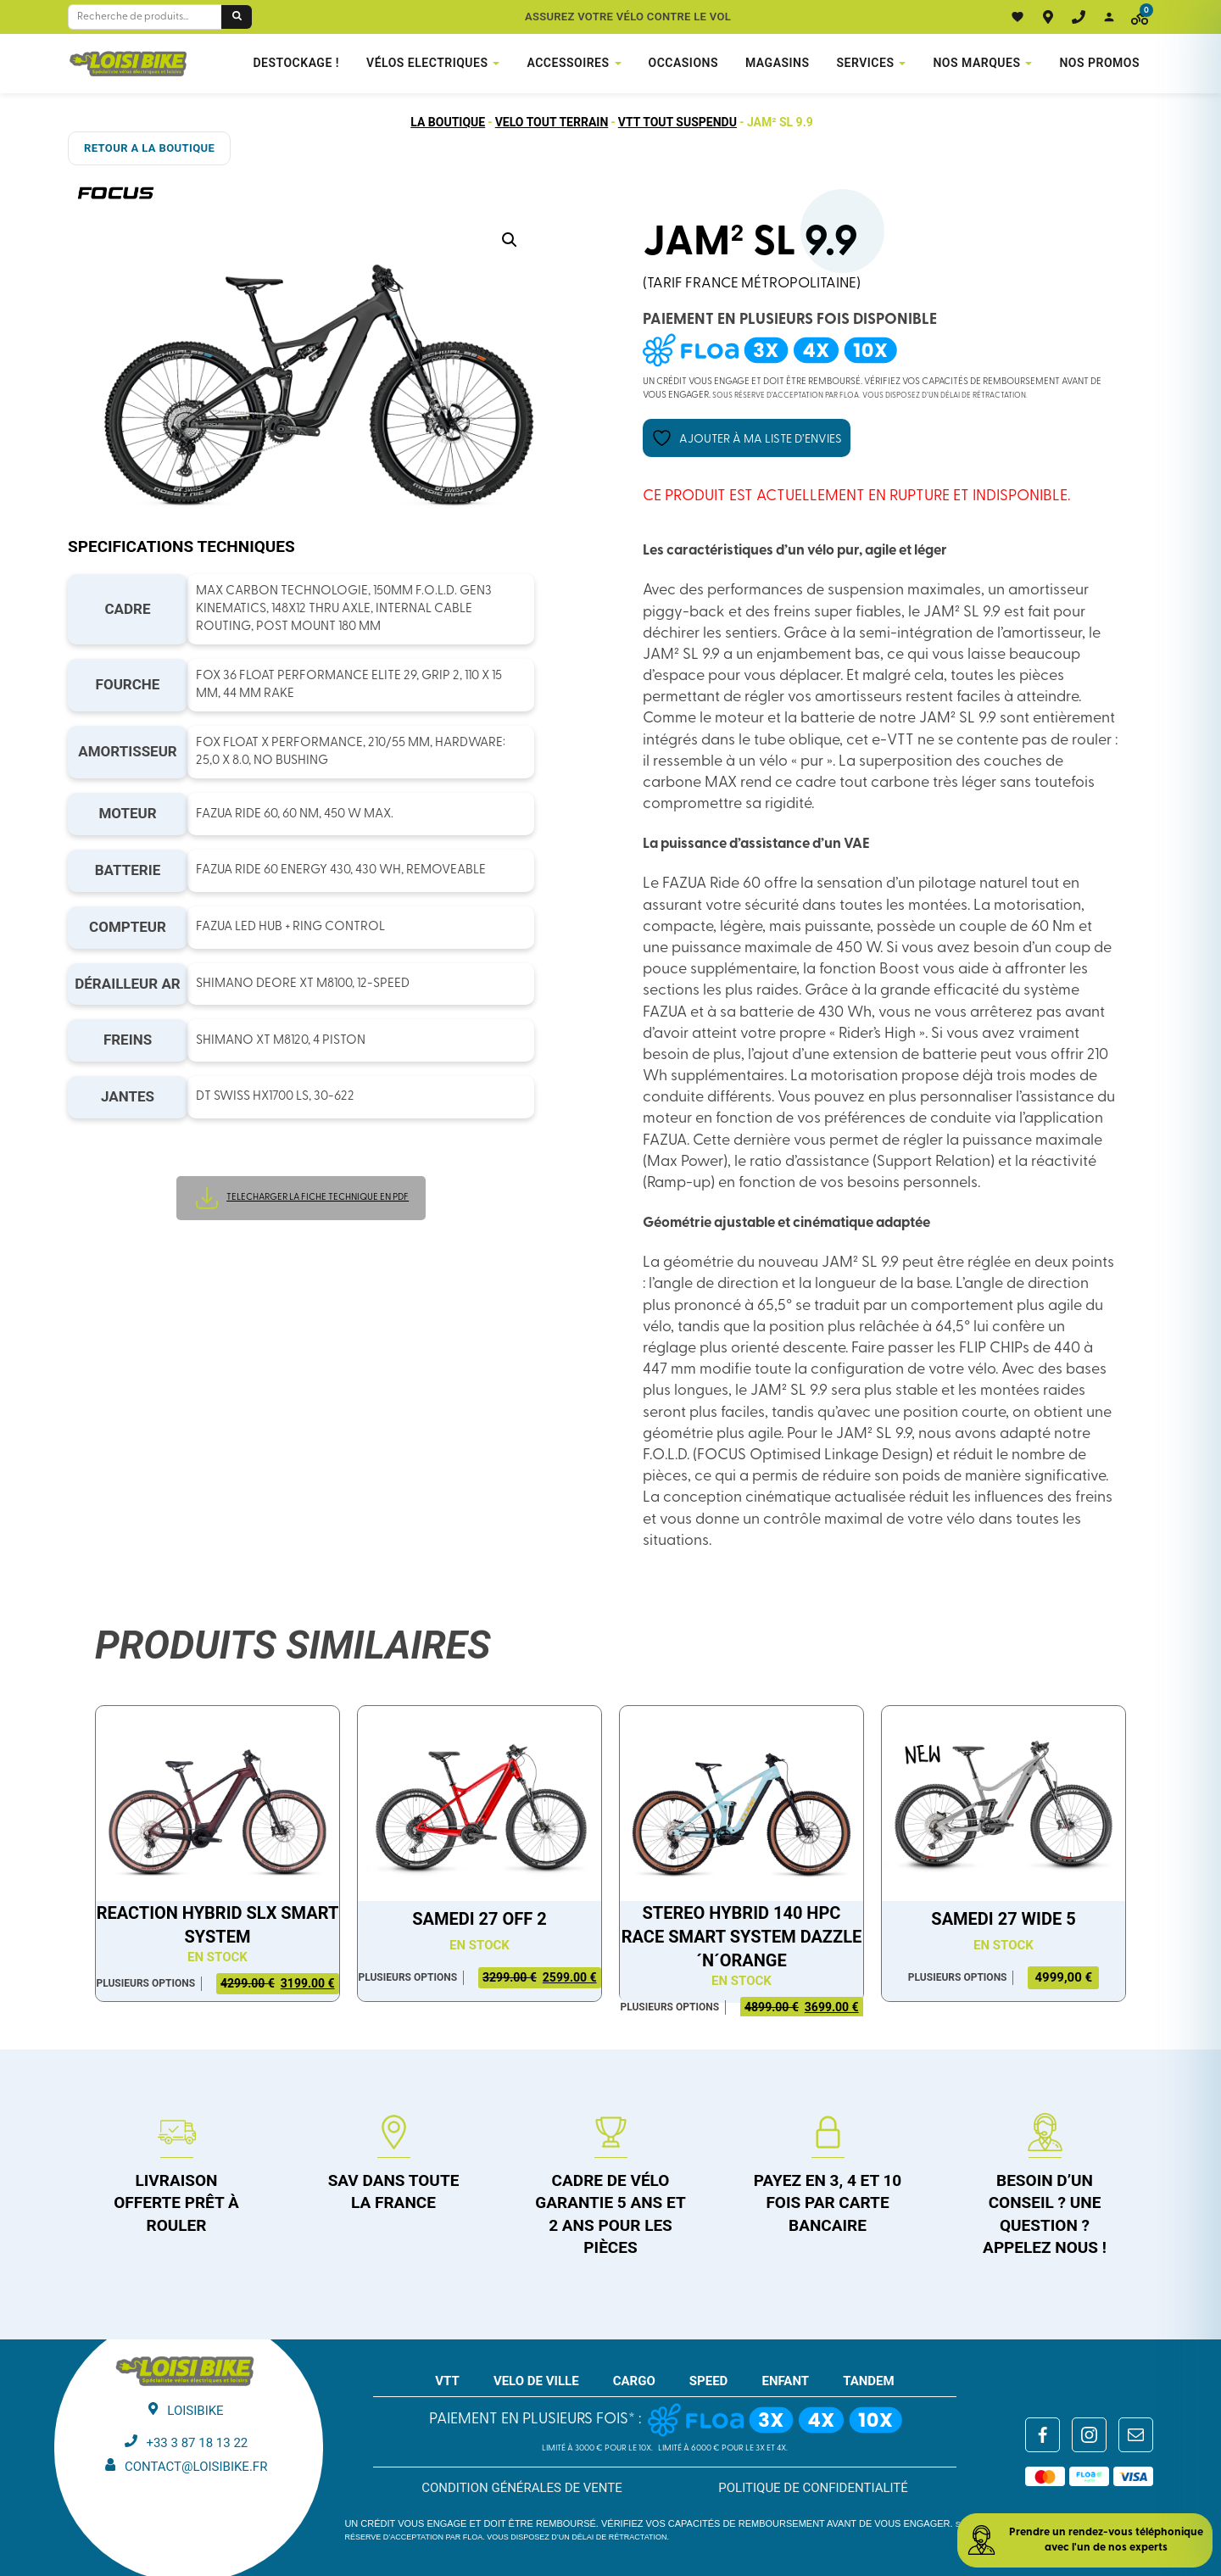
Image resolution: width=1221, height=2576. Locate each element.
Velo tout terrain (552, 122)
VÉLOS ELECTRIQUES (427, 63)
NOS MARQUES (976, 63)
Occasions (683, 63)
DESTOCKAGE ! (296, 63)
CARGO (634, 2381)
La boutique (447, 122)
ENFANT (785, 2381)
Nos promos (1099, 63)
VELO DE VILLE (536, 2381)
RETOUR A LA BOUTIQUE (149, 148)
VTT (447, 2381)
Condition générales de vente (521, 2487)
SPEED (708, 2381)
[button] (509, 240)
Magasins (777, 63)
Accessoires (568, 63)
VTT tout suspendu (677, 122)
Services (866, 63)
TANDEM (869, 2381)
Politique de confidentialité (813, 2487)
